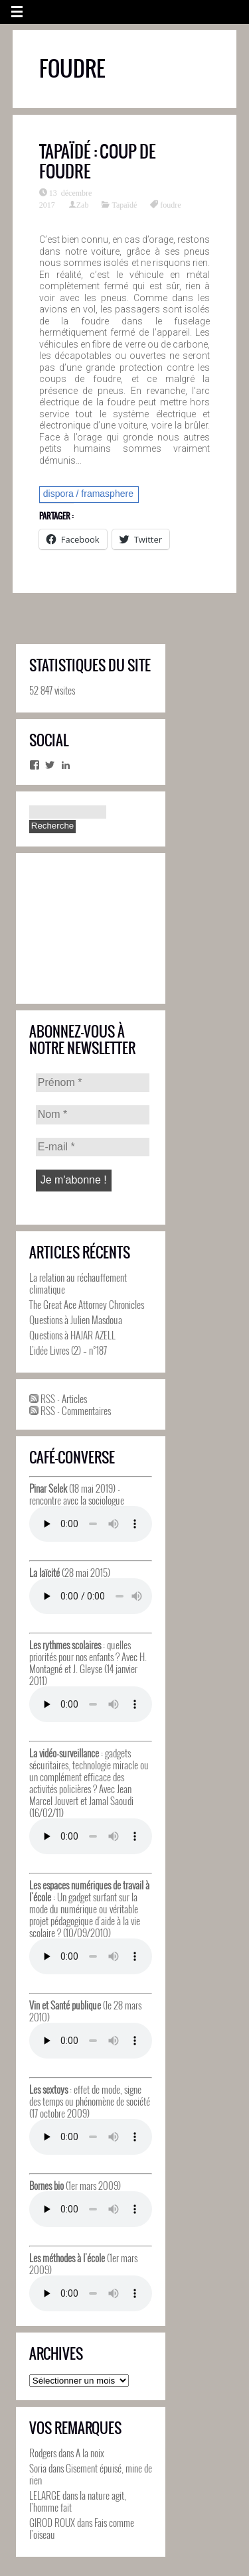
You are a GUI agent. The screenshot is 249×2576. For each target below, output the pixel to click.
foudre (170, 204)
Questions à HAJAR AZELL (72, 1334)
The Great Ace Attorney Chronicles (86, 1304)
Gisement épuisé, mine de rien (90, 2474)
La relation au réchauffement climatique (78, 1283)
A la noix (90, 2452)
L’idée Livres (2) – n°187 (68, 1350)
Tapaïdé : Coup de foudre (97, 161)
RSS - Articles (58, 1398)
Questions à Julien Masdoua (75, 1319)
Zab (82, 204)
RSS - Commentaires (70, 1410)
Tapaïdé (124, 204)
